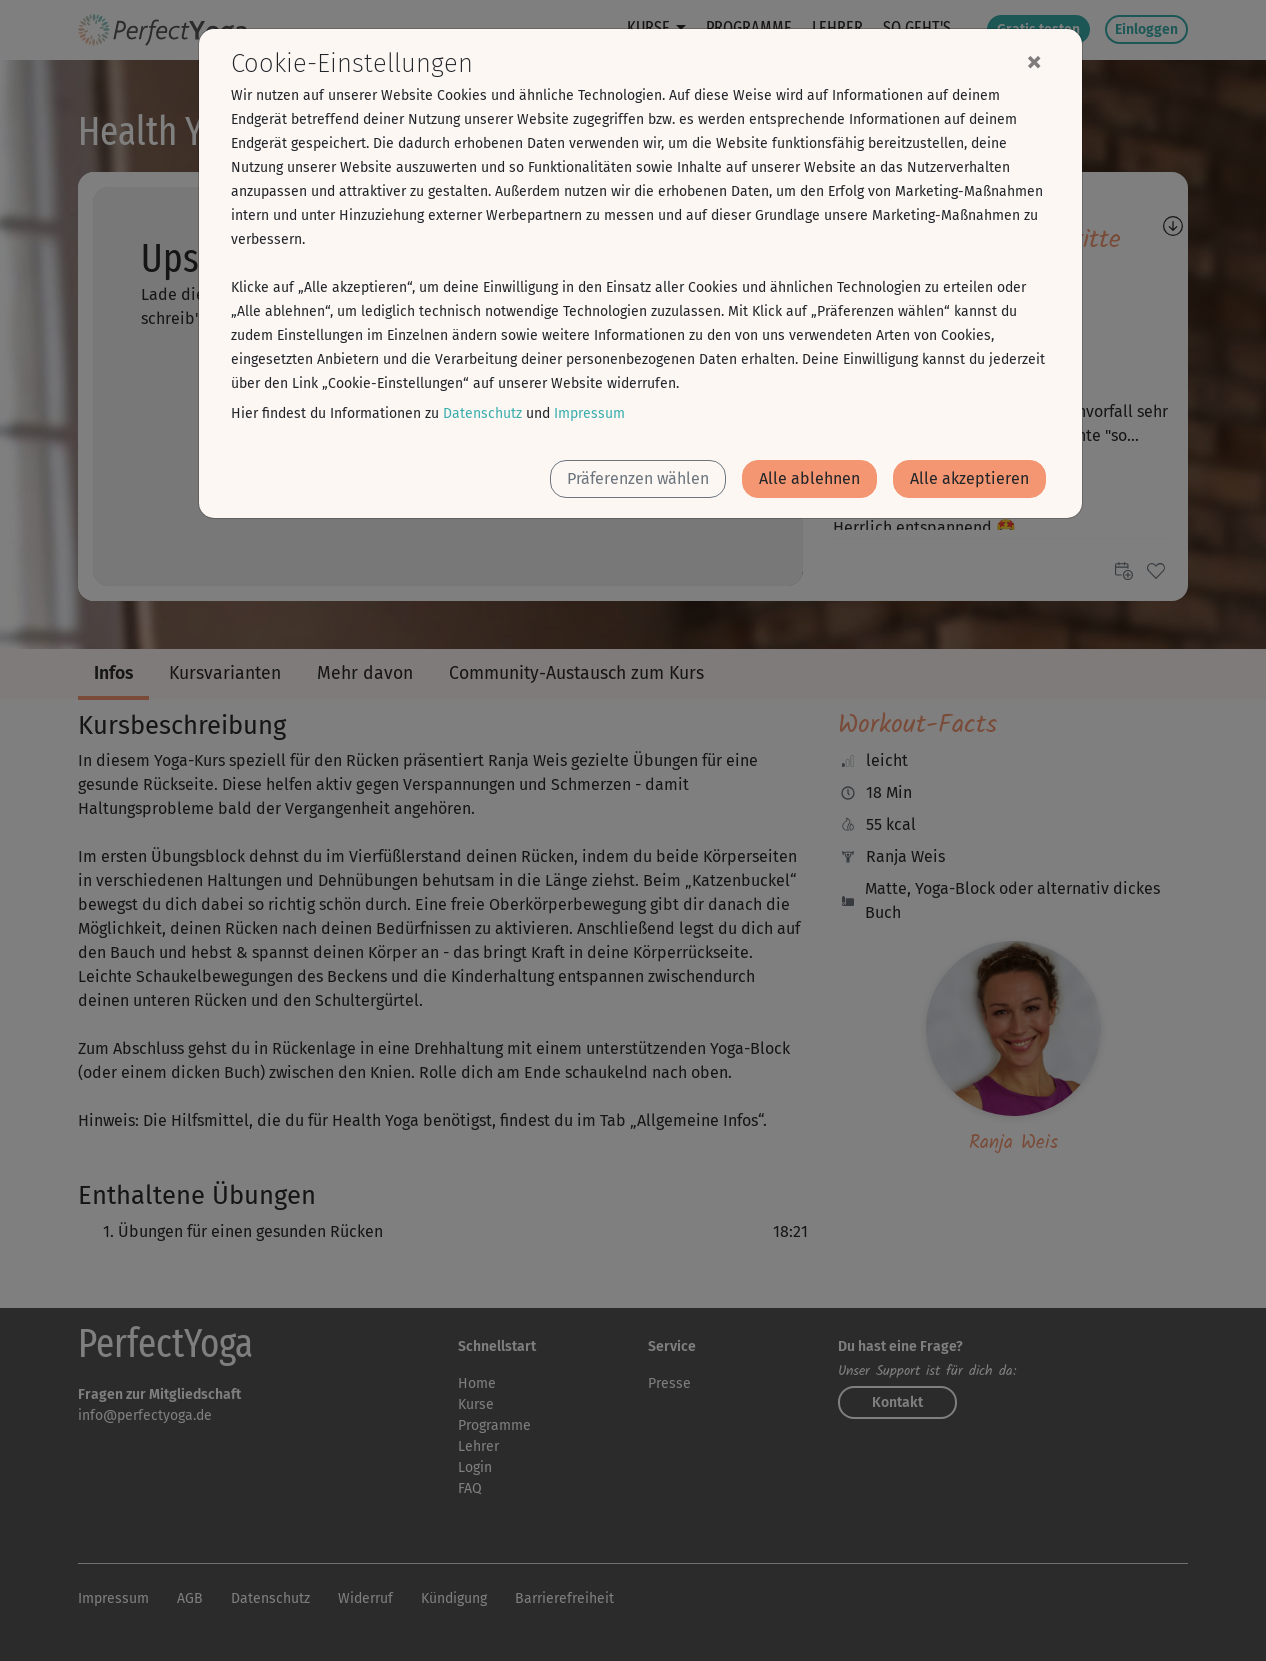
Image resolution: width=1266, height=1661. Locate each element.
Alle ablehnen (809, 478)
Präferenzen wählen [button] (638, 478)
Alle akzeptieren (969, 478)
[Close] (1034, 61)
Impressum (589, 413)
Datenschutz (482, 413)
